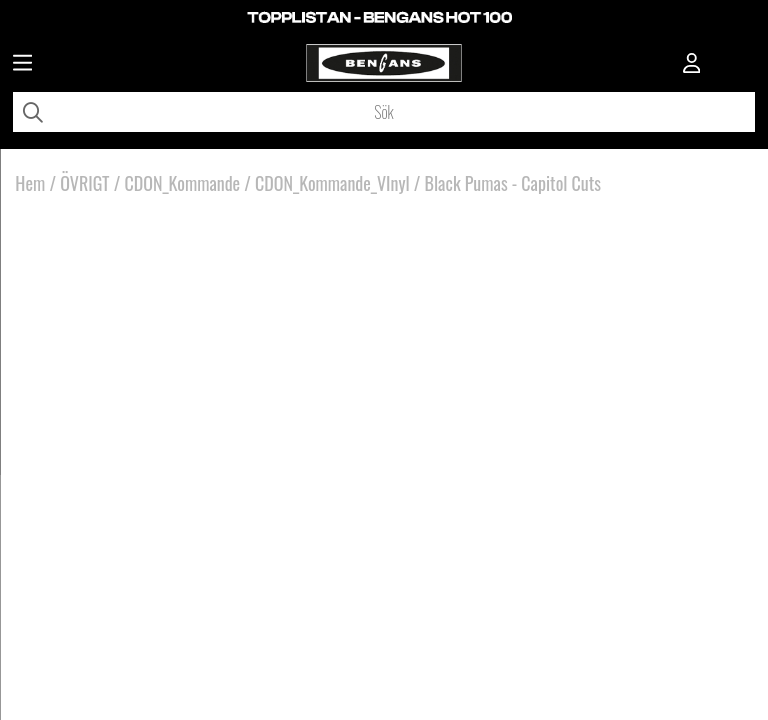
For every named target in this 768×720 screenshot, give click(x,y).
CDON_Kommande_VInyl (332, 183)
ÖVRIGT (84, 183)
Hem (30, 183)
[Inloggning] (692, 65)
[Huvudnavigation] (22, 65)
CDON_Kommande (182, 183)
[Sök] (384, 112)
